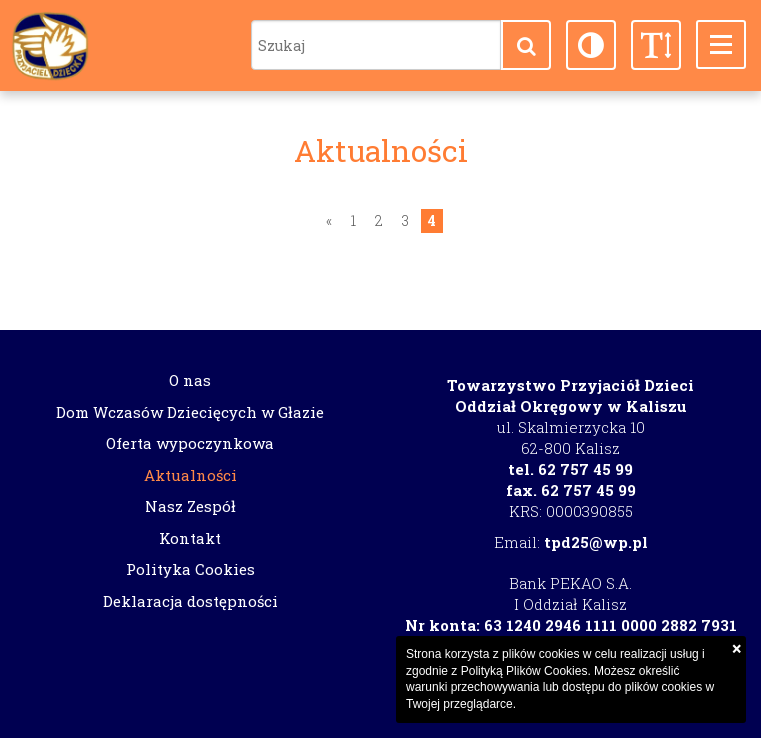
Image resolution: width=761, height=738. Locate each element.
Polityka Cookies (190, 569)
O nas (190, 380)
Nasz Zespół (190, 506)
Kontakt (190, 538)
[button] (526, 45)
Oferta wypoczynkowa (190, 443)
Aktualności (190, 475)
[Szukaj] (376, 45)
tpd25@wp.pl (596, 542)
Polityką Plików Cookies (524, 671)
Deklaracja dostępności (190, 601)
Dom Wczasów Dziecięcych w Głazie (190, 412)
